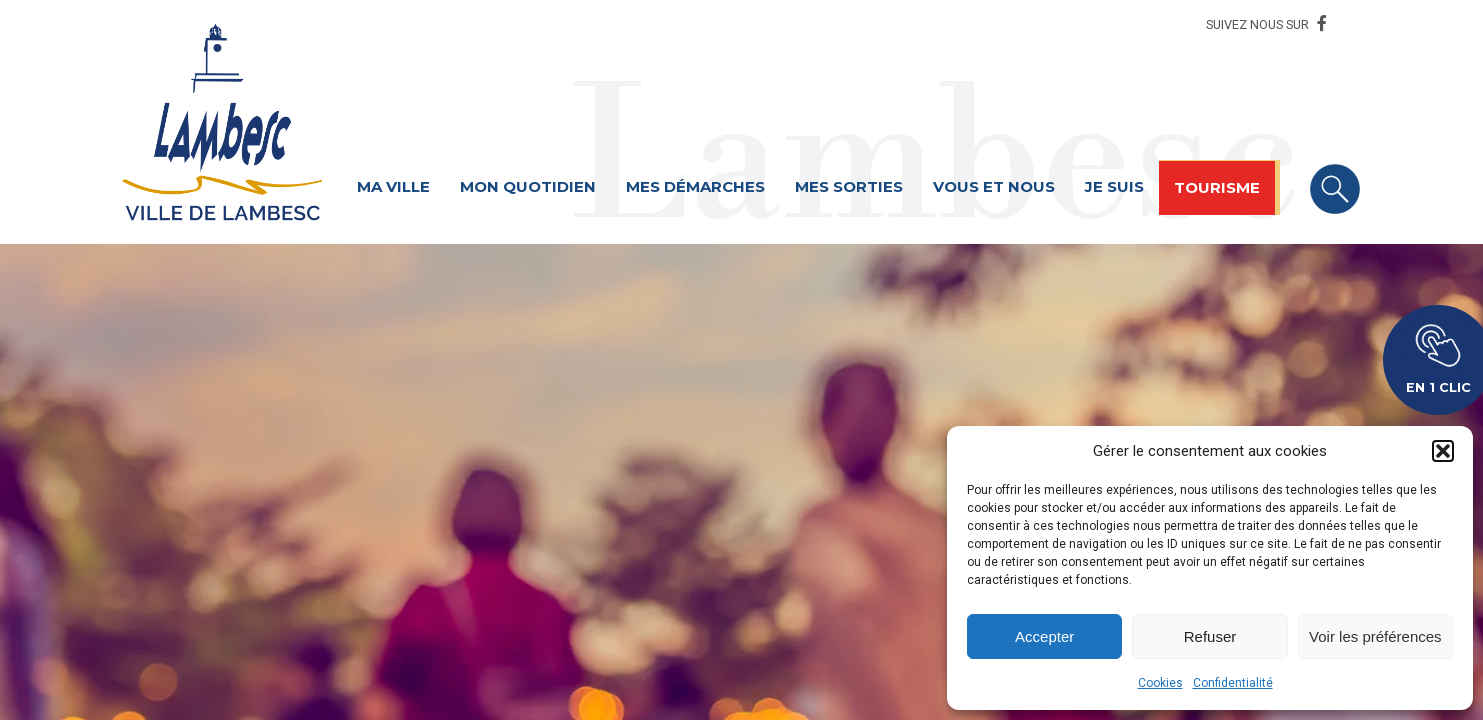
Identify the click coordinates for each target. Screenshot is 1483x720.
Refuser (1210, 636)
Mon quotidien (528, 186)
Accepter (1044, 636)
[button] (1443, 451)
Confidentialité (1233, 683)
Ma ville (393, 186)
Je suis (1114, 186)
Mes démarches (695, 186)
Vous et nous (994, 186)
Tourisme (1217, 187)
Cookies (1160, 683)
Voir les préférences (1375, 636)
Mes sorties (849, 186)
